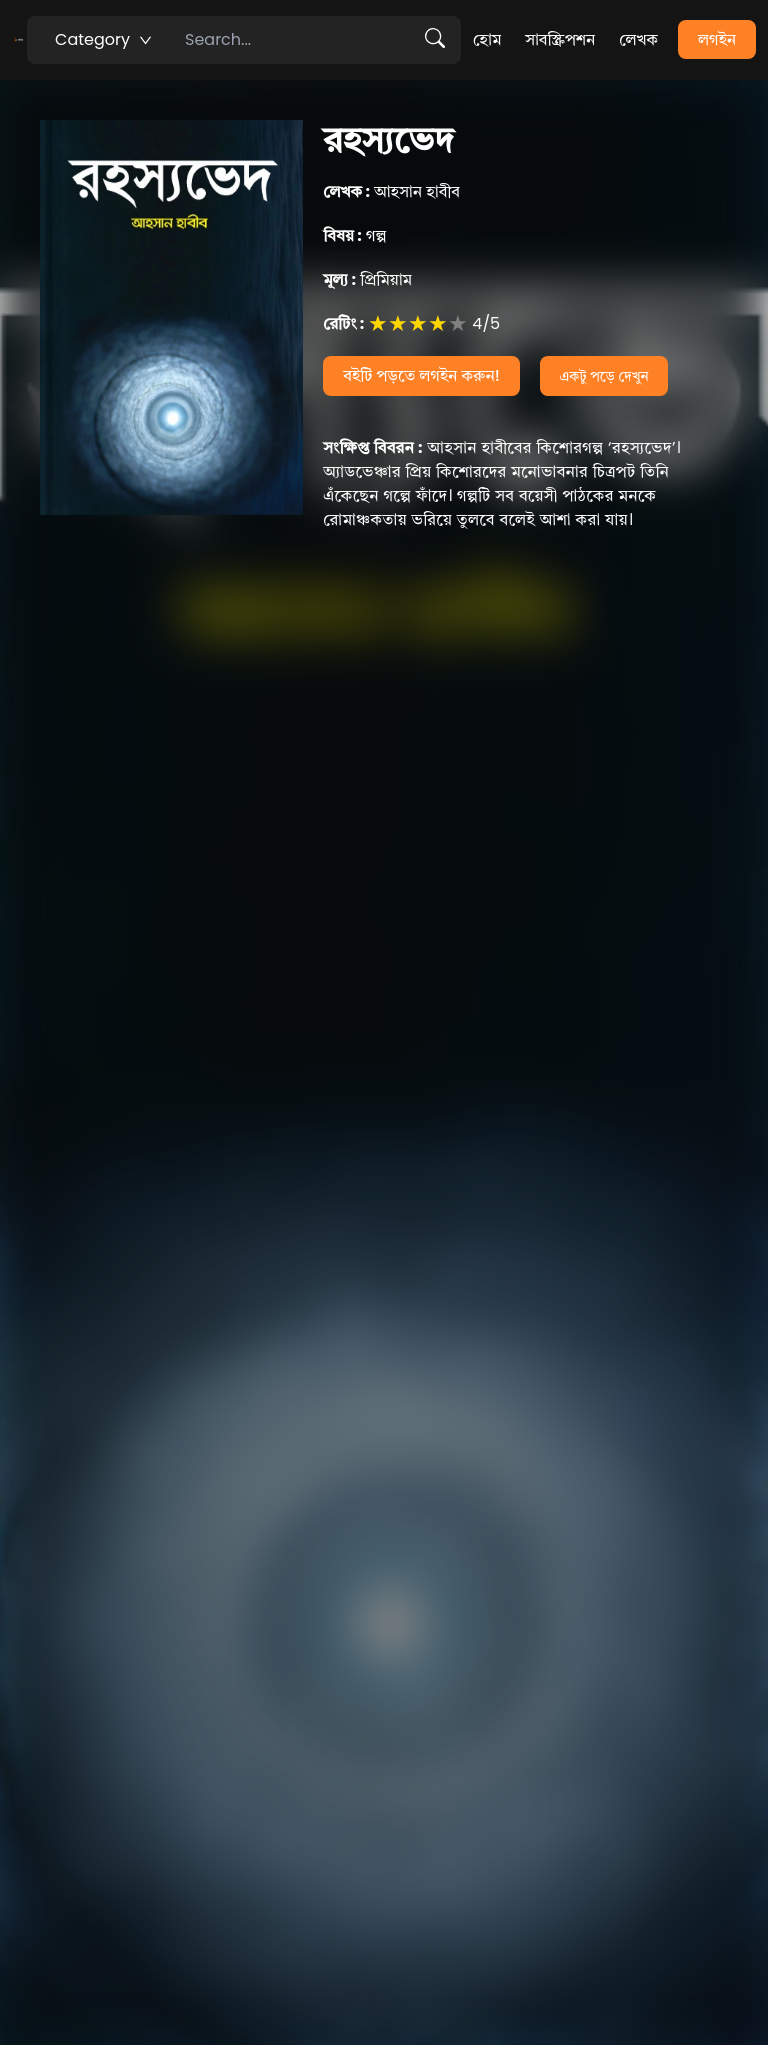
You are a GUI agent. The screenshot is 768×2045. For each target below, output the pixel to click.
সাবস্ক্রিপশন (560, 39)
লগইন (717, 39)
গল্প (354, 235)
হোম (487, 39)
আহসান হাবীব (391, 191)
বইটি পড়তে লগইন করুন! (421, 375)
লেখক (638, 39)
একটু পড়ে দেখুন (604, 376)
